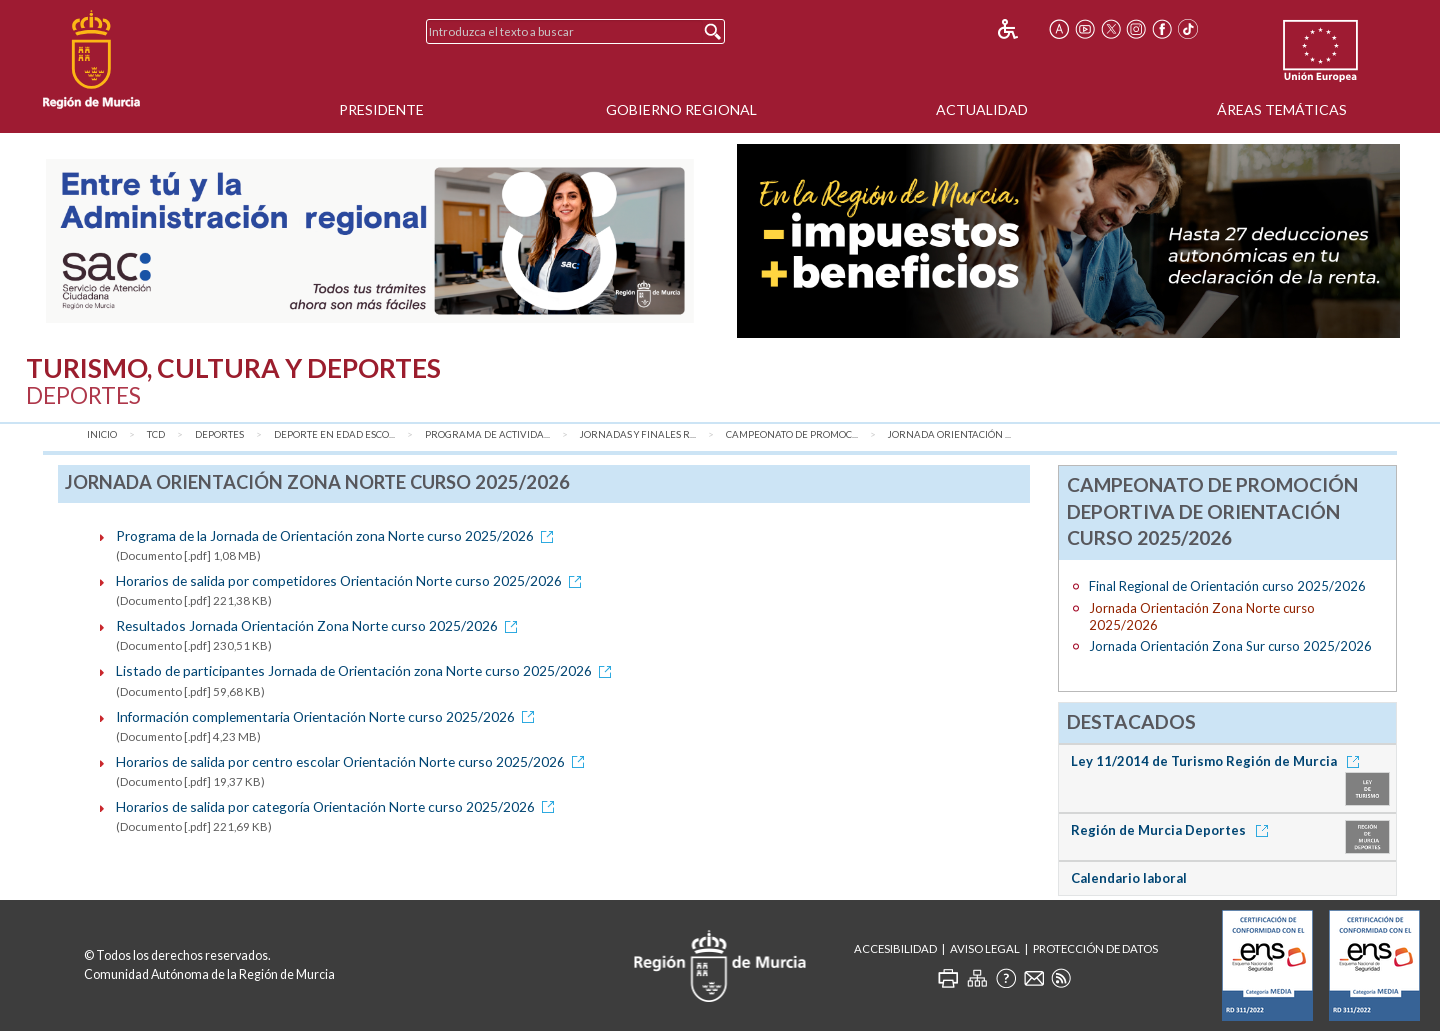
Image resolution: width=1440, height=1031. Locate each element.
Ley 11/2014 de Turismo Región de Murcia (1218, 761)
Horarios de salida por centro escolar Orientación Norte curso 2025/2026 (353, 761)
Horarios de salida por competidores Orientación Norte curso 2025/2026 (352, 580)
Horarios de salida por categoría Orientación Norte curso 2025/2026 (338, 806)
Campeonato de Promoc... (792, 434)
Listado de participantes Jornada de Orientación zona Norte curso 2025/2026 (367, 670)
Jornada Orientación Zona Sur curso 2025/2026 (1230, 646)
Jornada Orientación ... (949, 434)
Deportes (219, 434)
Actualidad (982, 109)
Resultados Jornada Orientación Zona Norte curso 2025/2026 (320, 625)
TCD (156, 434)
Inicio (102, 434)
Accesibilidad (895, 948)
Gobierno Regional (681, 109)
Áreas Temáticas (1282, 109)
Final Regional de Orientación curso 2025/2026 (1227, 586)
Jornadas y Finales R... (638, 434)
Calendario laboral (1129, 878)
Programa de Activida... (487, 434)
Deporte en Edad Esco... (334, 434)
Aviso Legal (985, 948)
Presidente (381, 109)
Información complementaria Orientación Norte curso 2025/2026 (328, 716)
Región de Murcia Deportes (1173, 830)
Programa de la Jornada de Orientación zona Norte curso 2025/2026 (338, 535)
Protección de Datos (1095, 948)
